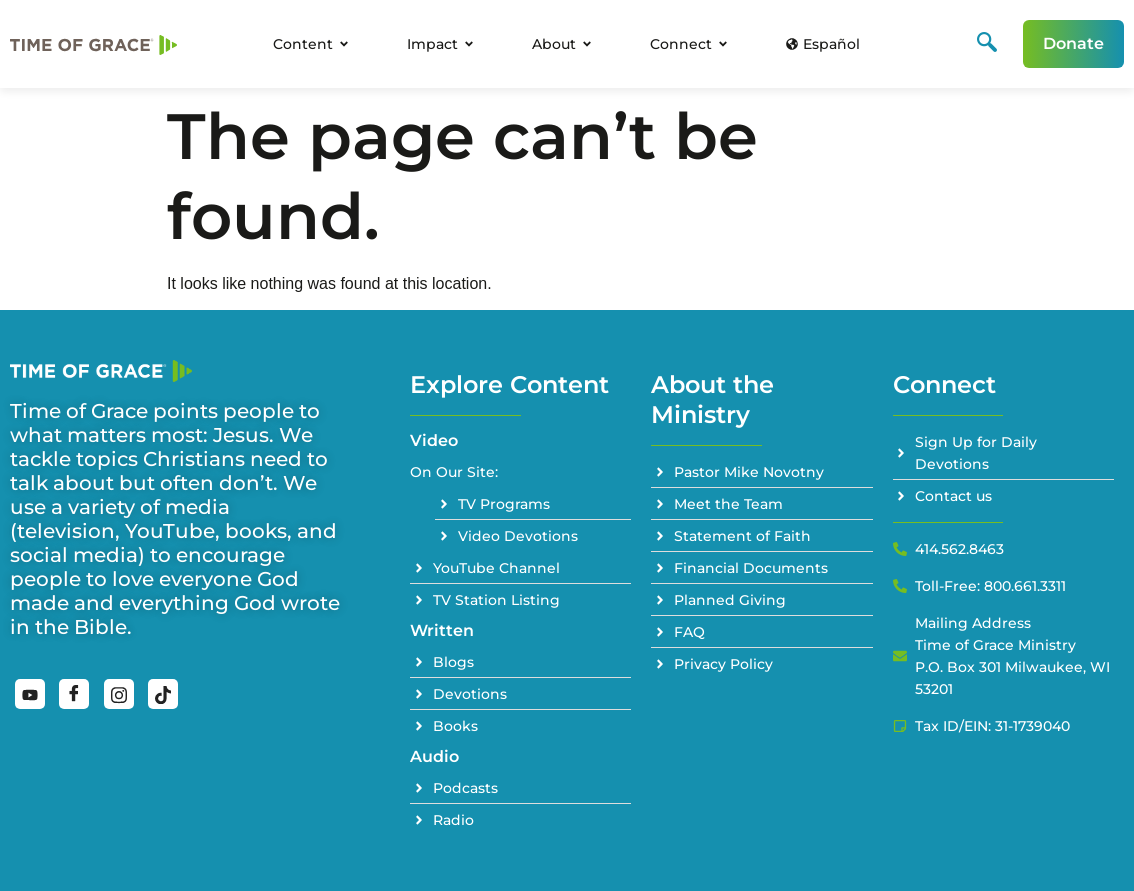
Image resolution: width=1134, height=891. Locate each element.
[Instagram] (119, 694)
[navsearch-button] (987, 44)
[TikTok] (163, 694)
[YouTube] (30, 694)
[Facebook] (74, 694)
